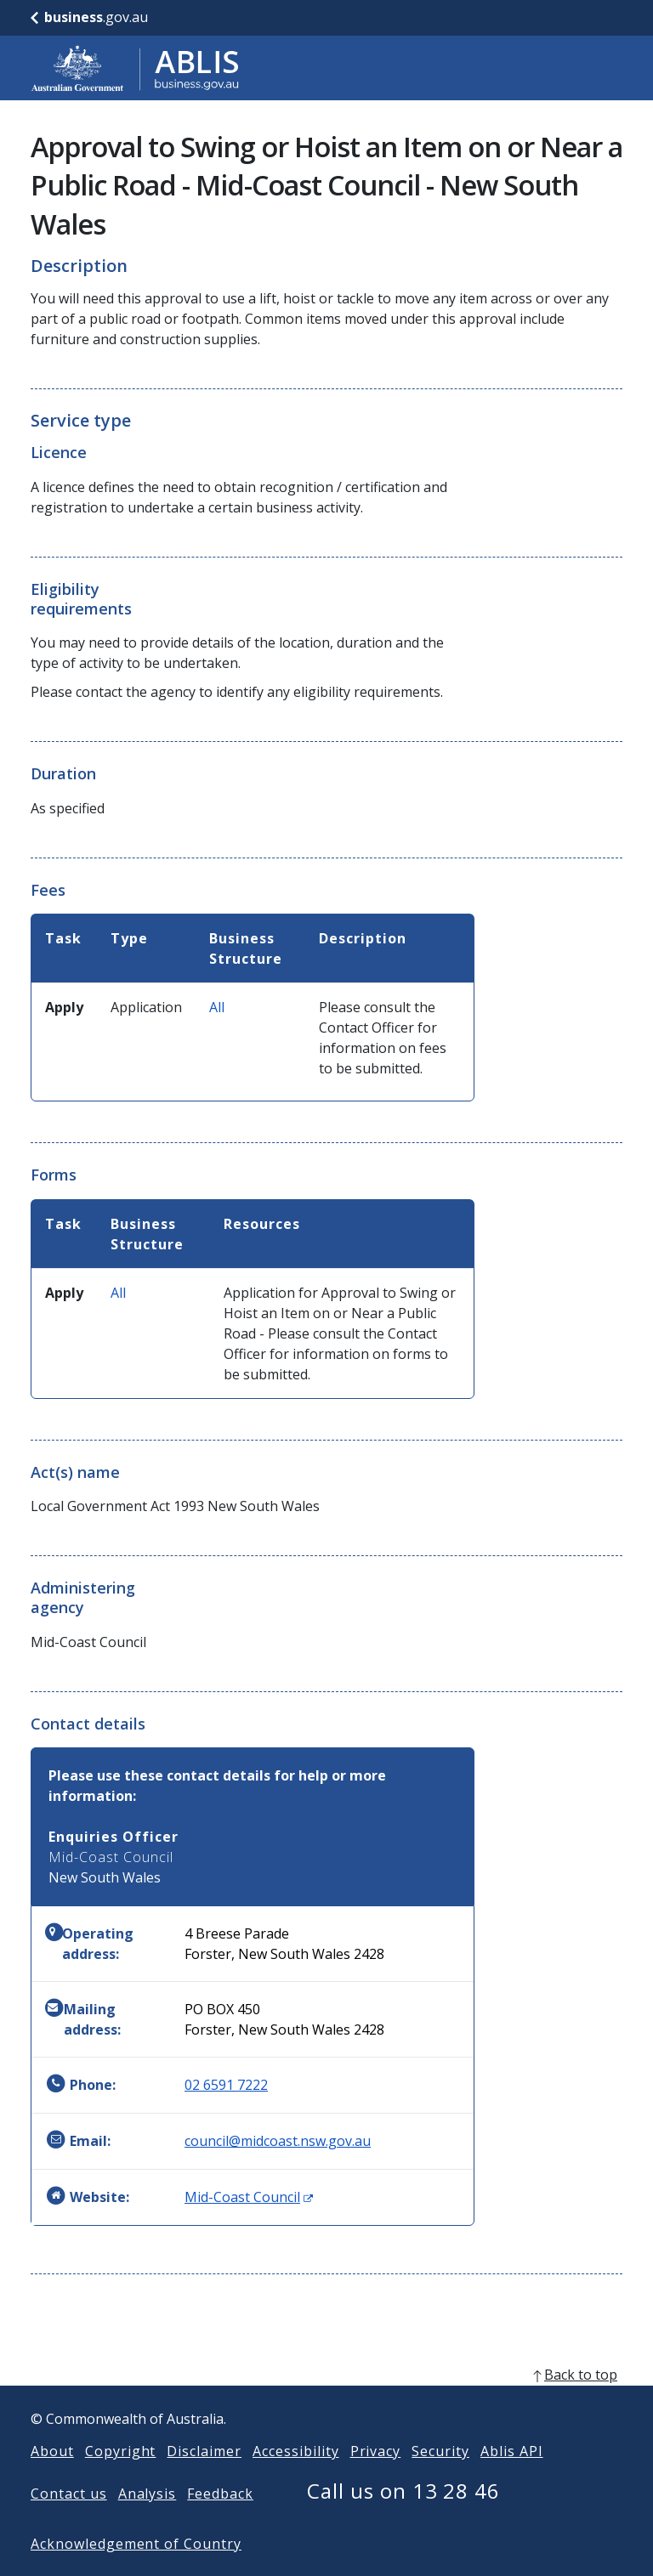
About (52, 2478)
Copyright (120, 2478)
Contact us (69, 2520)
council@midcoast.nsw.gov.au (278, 2141)
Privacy (375, 2478)
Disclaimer (204, 2478)
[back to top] (326, 2402)
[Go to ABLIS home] (135, 68)
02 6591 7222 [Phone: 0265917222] (226, 2084)
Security (440, 2478)
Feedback (220, 2520)
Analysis (147, 2520)
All (216, 1007)
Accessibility (295, 2478)
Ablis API (511, 2478)
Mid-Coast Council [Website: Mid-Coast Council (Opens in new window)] (249, 2197)
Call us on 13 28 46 (403, 2518)
